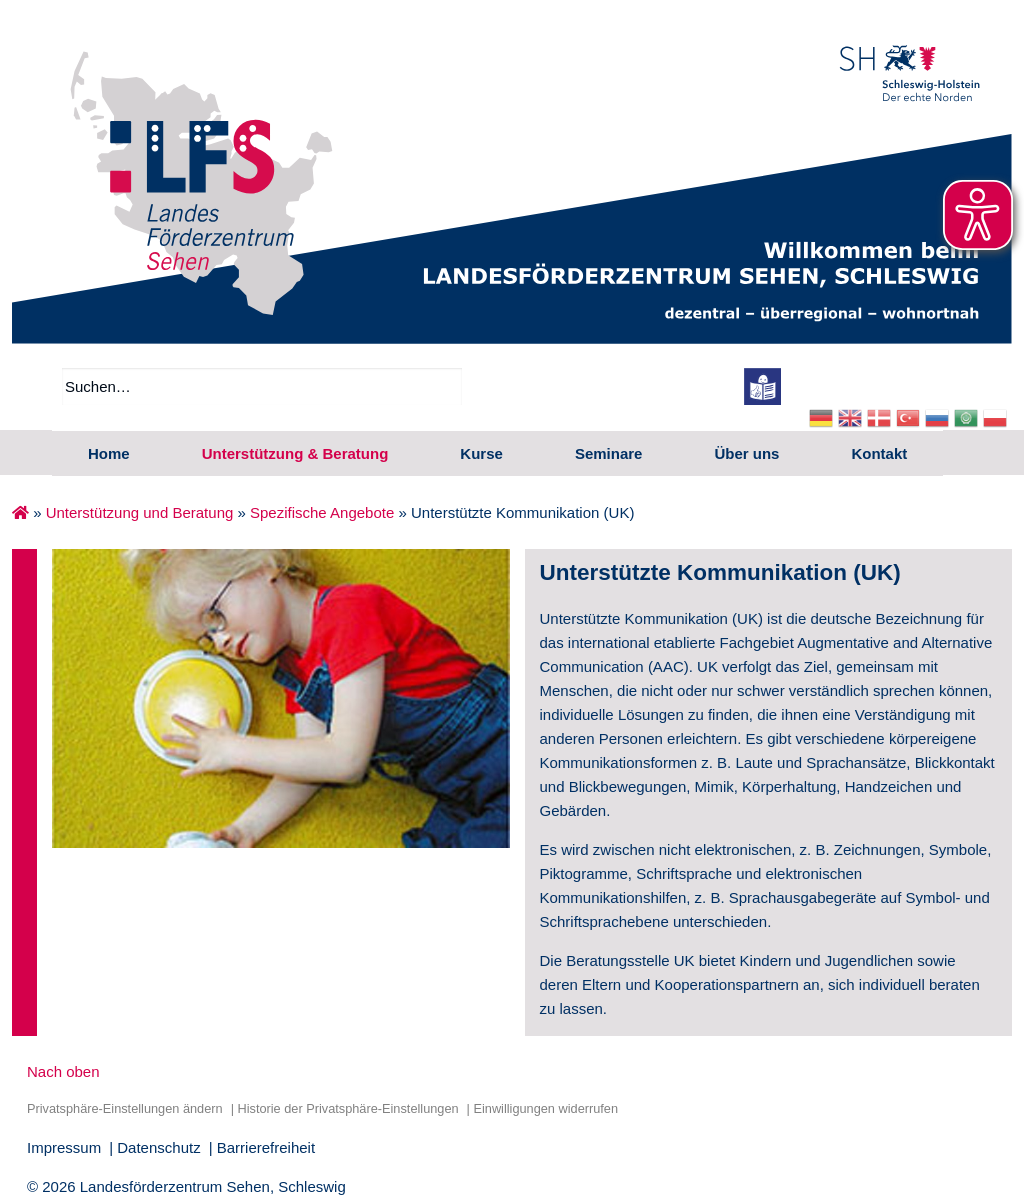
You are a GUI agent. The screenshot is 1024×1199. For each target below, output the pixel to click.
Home (109, 453)
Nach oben (63, 1071)
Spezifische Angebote (322, 512)
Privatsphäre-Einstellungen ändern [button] (125, 1108)
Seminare (609, 453)
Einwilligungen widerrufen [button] (545, 1108)
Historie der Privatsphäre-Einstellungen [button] (347, 1108)
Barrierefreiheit (266, 1147)
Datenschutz (158, 1147)
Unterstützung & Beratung (295, 453)
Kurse (481, 453)
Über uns (746, 453)
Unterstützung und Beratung (140, 512)
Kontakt (879, 453)
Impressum (64, 1147)
